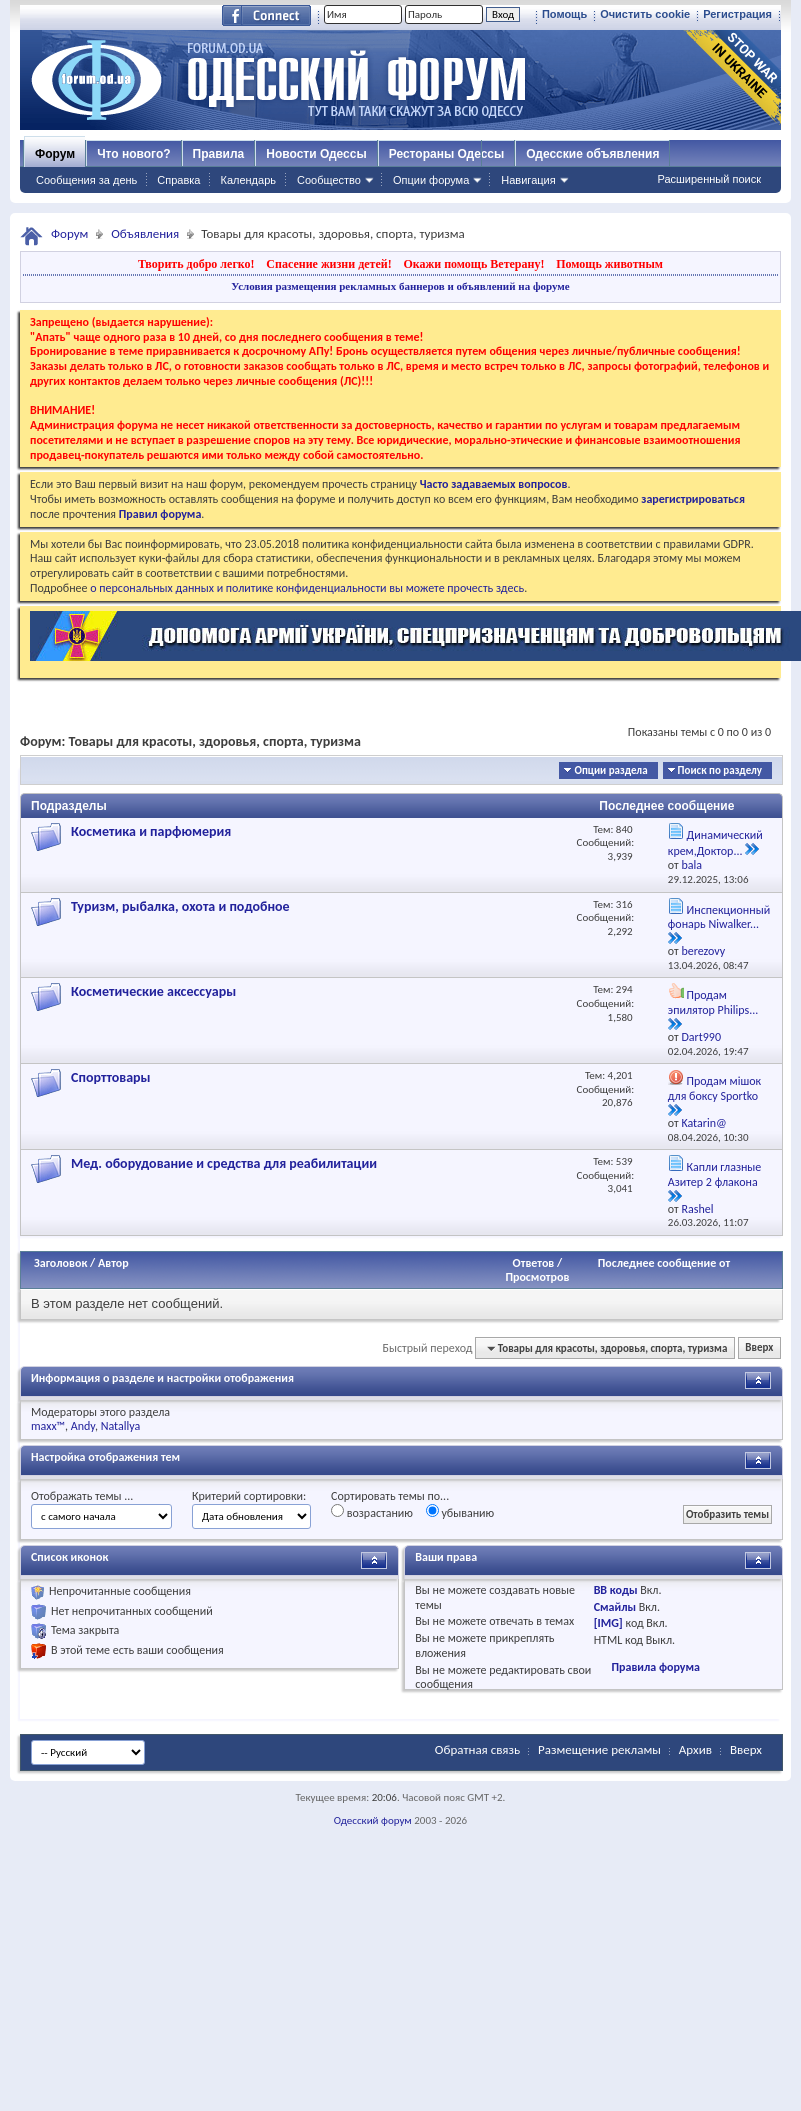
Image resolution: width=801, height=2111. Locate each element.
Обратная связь (477, 1749)
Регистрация (737, 14)
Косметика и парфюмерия (151, 831)
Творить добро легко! (196, 264)
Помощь (564, 14)
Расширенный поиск (709, 179)
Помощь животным (609, 264)
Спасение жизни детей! (328, 264)
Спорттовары (111, 1077)
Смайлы (615, 1607)
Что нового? (133, 154)
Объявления (145, 233)
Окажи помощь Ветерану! (473, 264)
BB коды (616, 1590)
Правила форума (655, 1667)
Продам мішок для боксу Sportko (714, 1088)
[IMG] (608, 1623)
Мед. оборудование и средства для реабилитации (224, 1163)
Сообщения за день (86, 180)
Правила (219, 154)
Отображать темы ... (82, 1496)
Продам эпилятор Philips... (713, 1002)
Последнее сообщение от (664, 1263)
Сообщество (329, 180)
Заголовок (60, 1263)
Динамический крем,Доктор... (715, 843)
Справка (178, 180)
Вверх (759, 1348)
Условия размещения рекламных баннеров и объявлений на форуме (400, 286)
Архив (695, 1749)
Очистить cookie (645, 14)
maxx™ (48, 1426)
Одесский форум (373, 1820)
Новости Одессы (316, 154)
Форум (55, 154)
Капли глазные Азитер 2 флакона (715, 1174)
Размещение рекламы (599, 1749)
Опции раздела (610, 770)
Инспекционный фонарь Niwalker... (719, 917)
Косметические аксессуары (153, 991)
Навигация (528, 180)
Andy (83, 1426)
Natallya (121, 1426)
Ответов (534, 1263)
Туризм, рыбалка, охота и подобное (180, 906)
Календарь (248, 180)
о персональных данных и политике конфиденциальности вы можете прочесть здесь (307, 588)
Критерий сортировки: (249, 1496)
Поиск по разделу (720, 770)
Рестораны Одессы (447, 154)
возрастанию (372, 1512)
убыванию (460, 1512)
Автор (113, 1263)
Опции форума (431, 180)
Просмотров (537, 1277)
